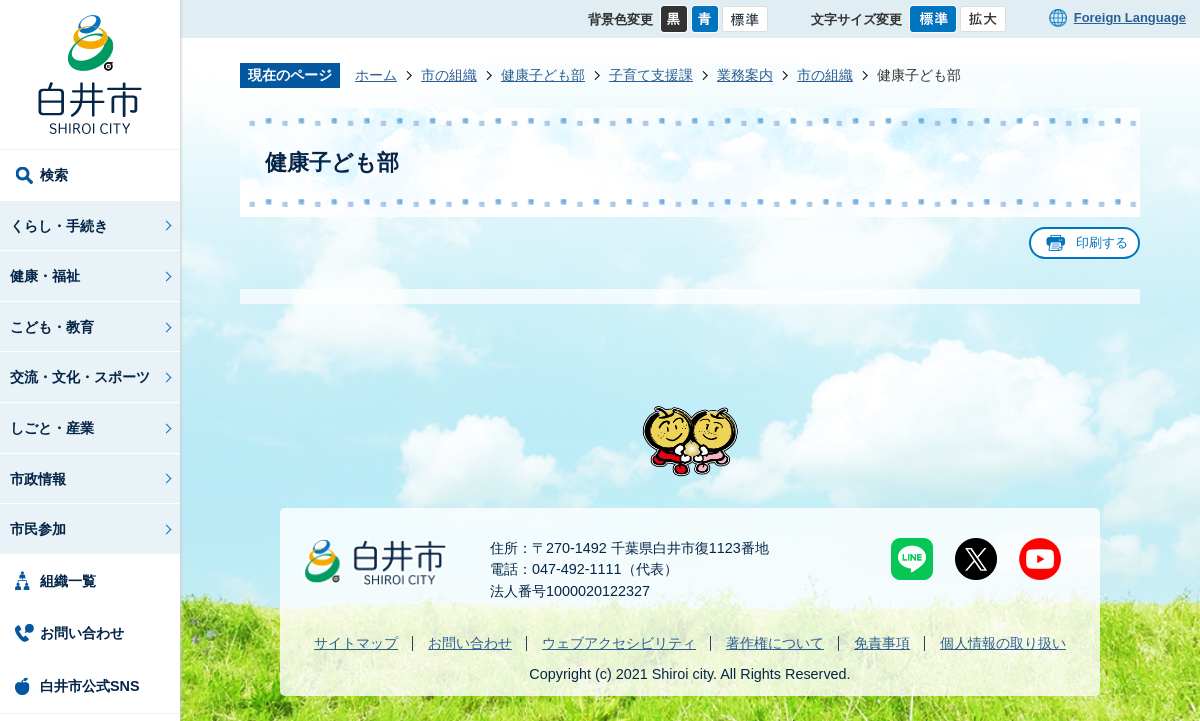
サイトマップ (356, 643)
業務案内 (745, 75)
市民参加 (38, 529)
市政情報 (38, 479)
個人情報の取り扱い (1003, 643)
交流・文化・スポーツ (80, 377)
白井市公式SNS (90, 686)
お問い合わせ (82, 633)
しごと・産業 (52, 428)
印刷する (1102, 242)
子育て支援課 (651, 75)
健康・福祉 (45, 276)
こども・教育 (52, 327)
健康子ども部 (543, 75)
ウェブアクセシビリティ (619, 643)
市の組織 (449, 75)
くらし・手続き (59, 226)
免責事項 (882, 643)
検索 (54, 175)
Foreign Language (1130, 17)
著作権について (775, 643)
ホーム (376, 75)
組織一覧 (68, 581)
